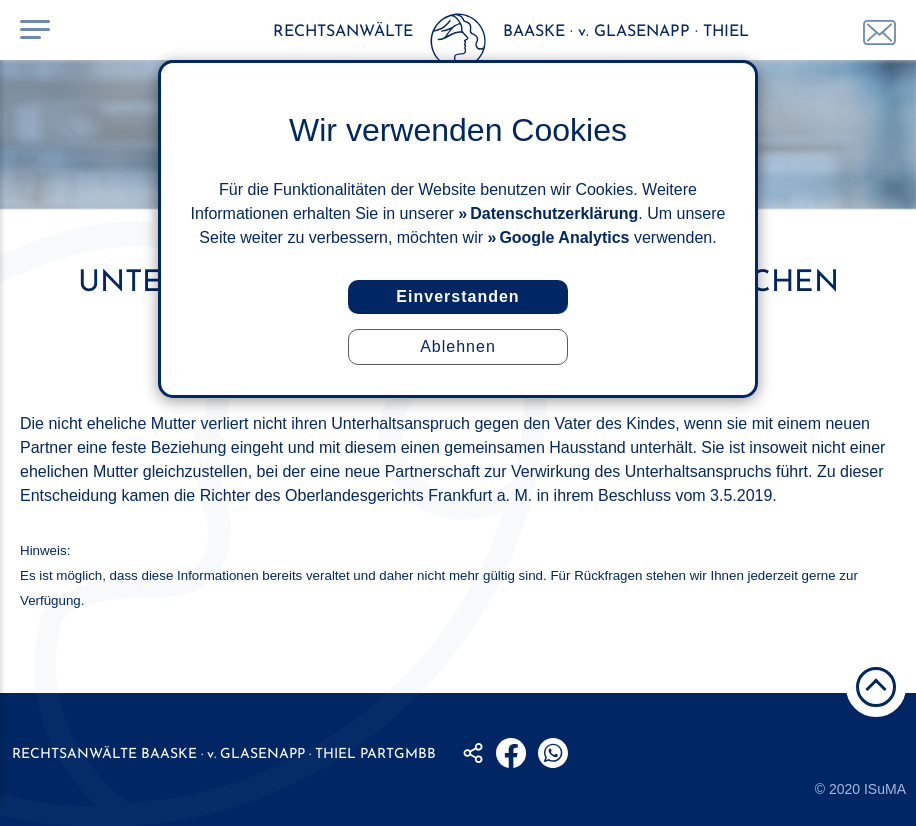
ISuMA (885, 789)
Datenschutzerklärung (554, 213)
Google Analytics (564, 237)
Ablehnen (458, 346)
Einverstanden (457, 296)
